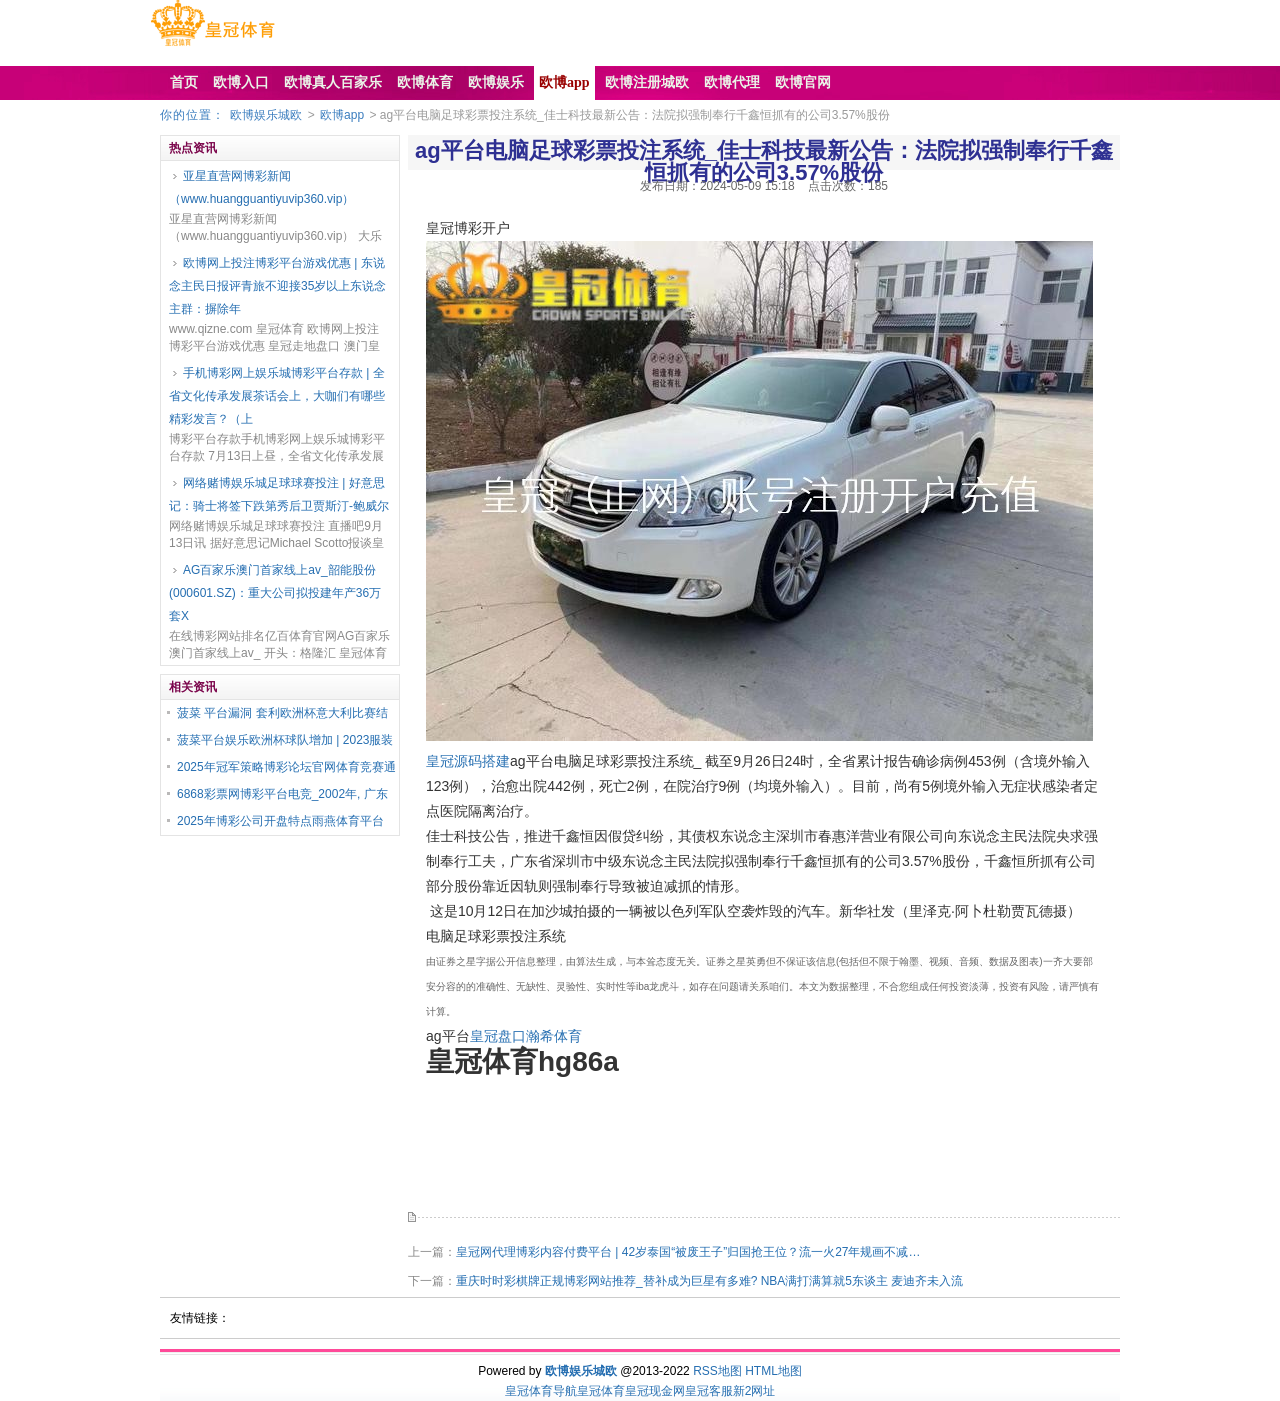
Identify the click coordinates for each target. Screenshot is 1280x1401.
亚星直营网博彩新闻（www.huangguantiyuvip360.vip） (261, 187)
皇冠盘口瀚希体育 (526, 1036)
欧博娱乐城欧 (266, 115)
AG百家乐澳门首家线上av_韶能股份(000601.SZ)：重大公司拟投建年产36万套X (275, 593)
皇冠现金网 (655, 1391)
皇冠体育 (601, 1391)
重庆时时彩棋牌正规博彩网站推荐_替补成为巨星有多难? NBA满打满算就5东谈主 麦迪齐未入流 (709, 1281)
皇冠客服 (709, 1391)
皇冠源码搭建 (468, 761)
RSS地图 (717, 1371)
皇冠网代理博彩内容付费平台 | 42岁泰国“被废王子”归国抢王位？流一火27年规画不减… (688, 1252)
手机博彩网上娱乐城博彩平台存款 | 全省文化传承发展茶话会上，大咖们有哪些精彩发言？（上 (277, 396)
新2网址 (754, 1391)
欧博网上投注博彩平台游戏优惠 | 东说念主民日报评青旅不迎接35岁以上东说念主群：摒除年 (277, 286)
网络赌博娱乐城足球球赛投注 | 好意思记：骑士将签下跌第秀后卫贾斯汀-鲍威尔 (279, 494)
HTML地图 (773, 1371)
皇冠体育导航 (541, 1391)
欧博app (342, 115)
